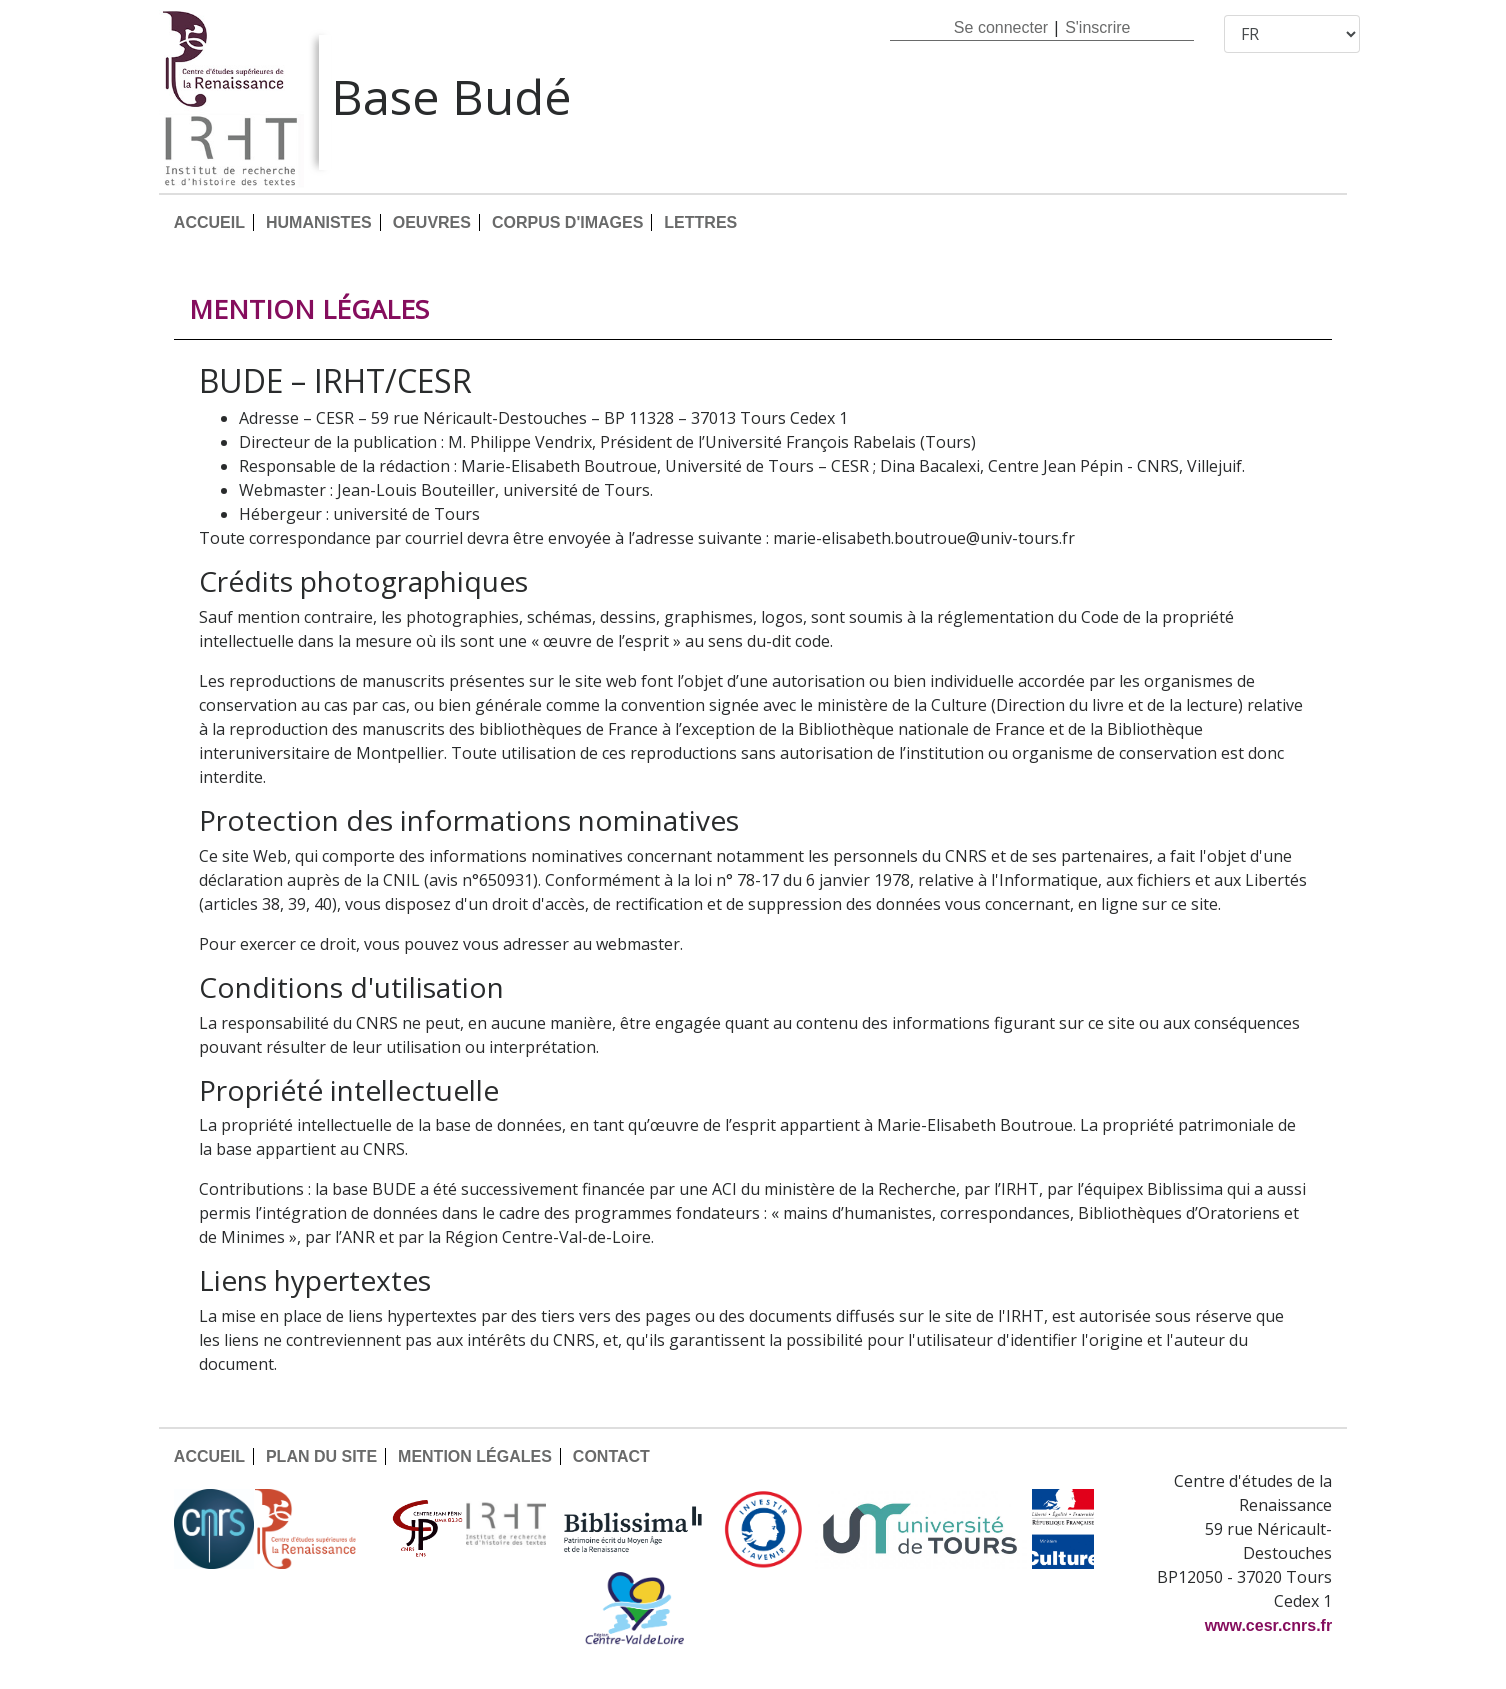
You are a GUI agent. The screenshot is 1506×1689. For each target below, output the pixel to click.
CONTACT (611, 1456)
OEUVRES (432, 222)
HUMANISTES (319, 222)
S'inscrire (1097, 27)
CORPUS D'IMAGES (567, 222)
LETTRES (700, 222)
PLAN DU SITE (321, 1456)
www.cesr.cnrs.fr (1268, 1625)
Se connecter (1001, 27)
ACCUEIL (209, 222)
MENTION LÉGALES (475, 1456)
